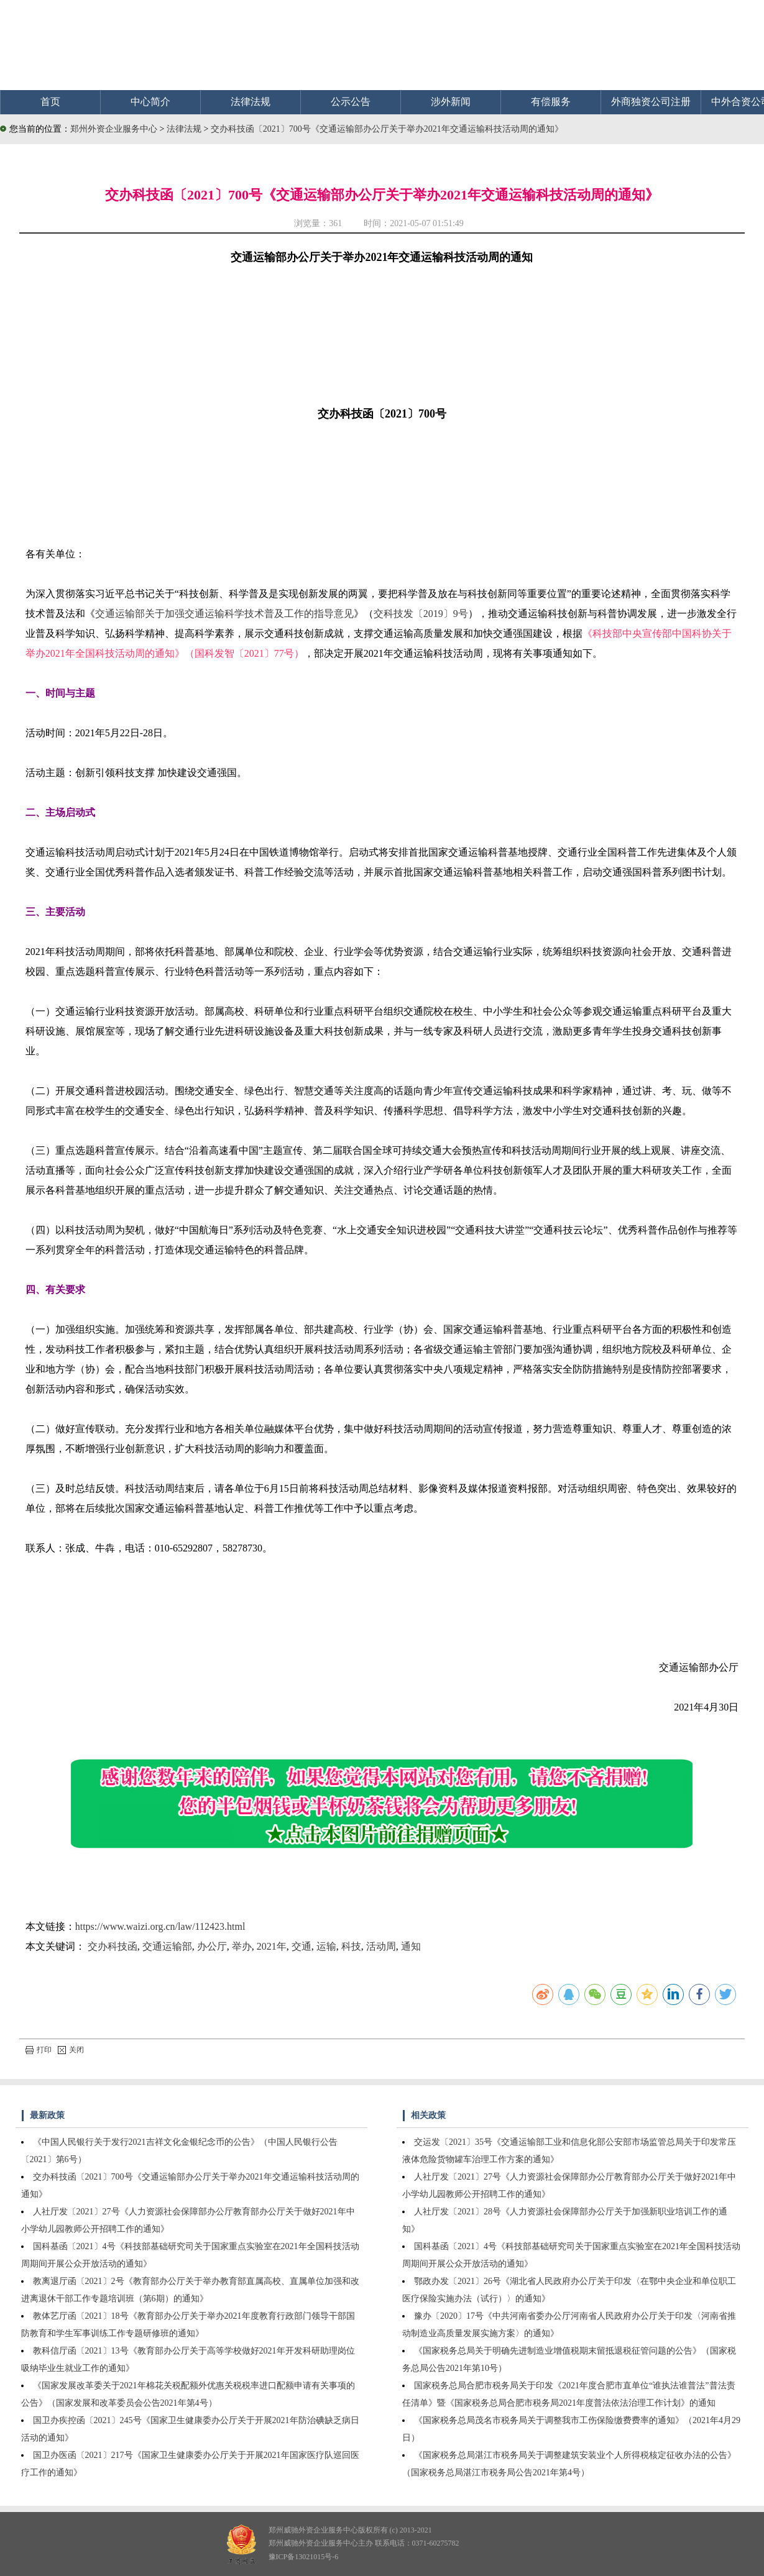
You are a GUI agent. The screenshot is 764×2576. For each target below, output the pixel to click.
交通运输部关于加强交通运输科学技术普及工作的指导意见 (224, 613)
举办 (242, 1946)
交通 (301, 1946)
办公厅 (212, 1946)
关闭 (71, 2049)
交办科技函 (112, 1946)
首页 (50, 101)
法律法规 (250, 101)
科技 (351, 1946)
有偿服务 (551, 101)
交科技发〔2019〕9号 (421, 613)
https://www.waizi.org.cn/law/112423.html (160, 1926)
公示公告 (350, 101)
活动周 (381, 1946)
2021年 (272, 1946)
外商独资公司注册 (651, 101)
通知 (411, 1946)
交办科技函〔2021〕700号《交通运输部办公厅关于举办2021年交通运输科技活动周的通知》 (387, 129)
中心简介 (150, 101)
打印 (38, 2049)
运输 (326, 1946)
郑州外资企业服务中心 (113, 129)
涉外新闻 (451, 101)
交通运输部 (167, 1946)
